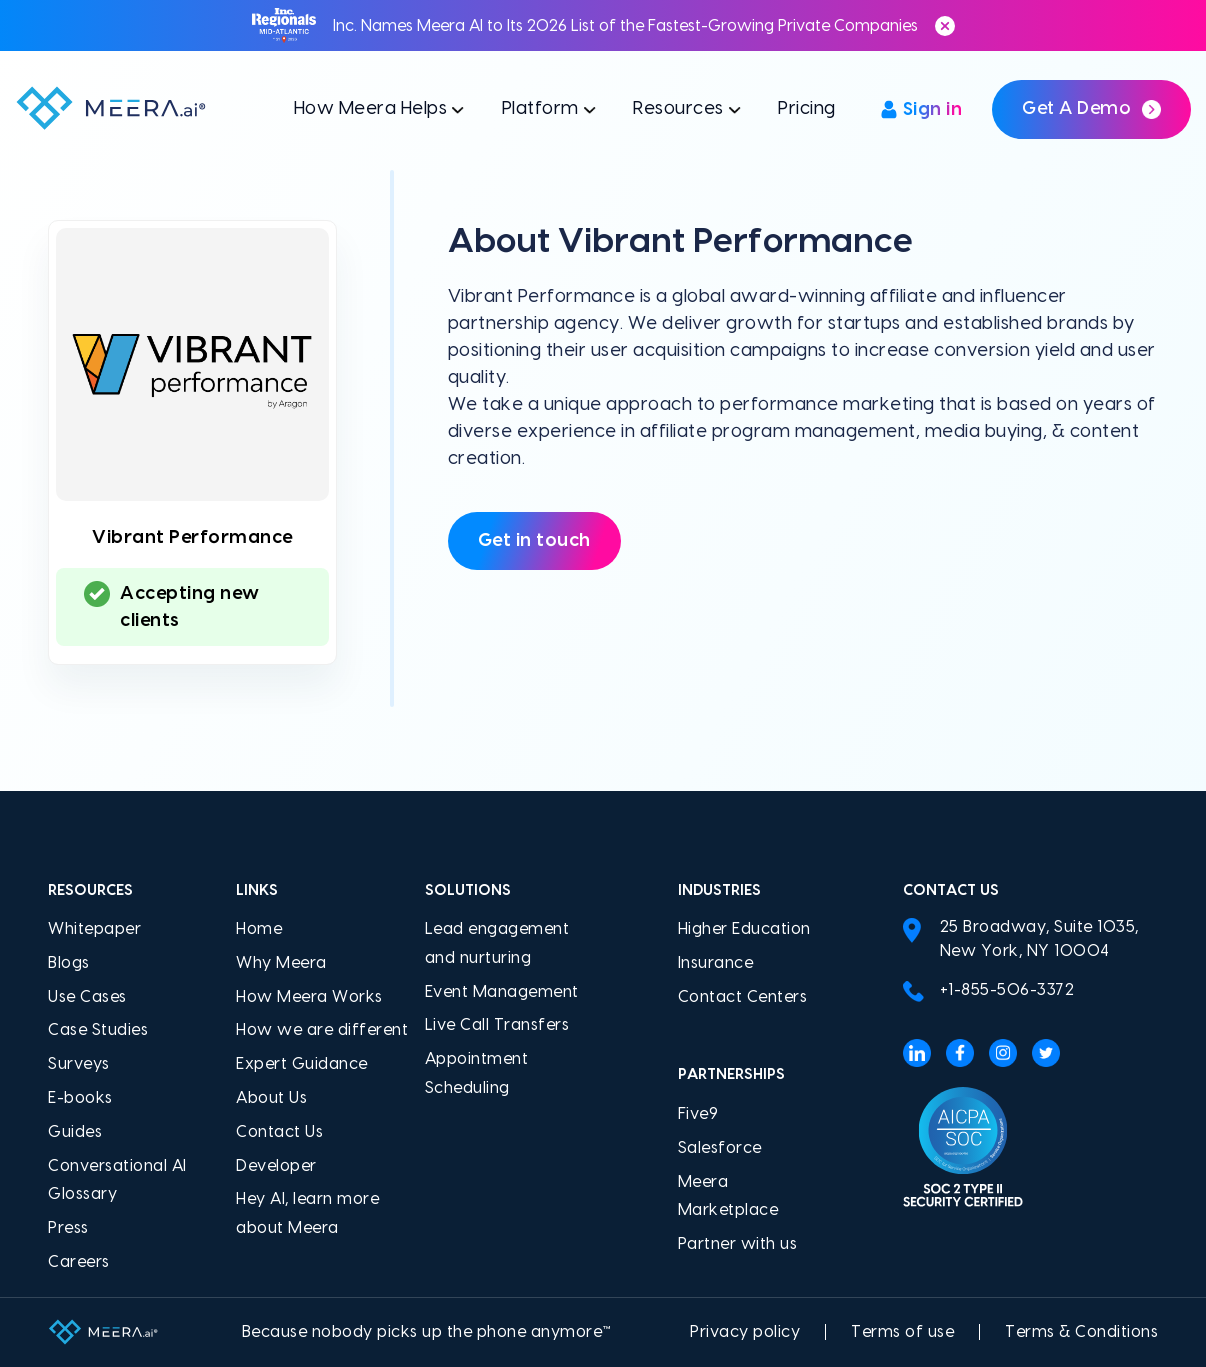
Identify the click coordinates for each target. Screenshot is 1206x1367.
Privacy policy (745, 1332)
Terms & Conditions (1081, 1332)
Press (68, 1228)
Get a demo (1091, 109)
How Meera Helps (371, 108)
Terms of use (902, 1332)
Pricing (807, 108)
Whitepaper (94, 929)
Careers (79, 1262)
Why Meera (281, 963)
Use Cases (87, 997)
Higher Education (744, 929)
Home (259, 929)
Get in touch (534, 540)
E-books (80, 1098)
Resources (678, 108)
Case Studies (98, 1030)
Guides (75, 1132)
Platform (540, 108)
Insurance (716, 963)
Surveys (79, 1064)
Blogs (69, 963)
